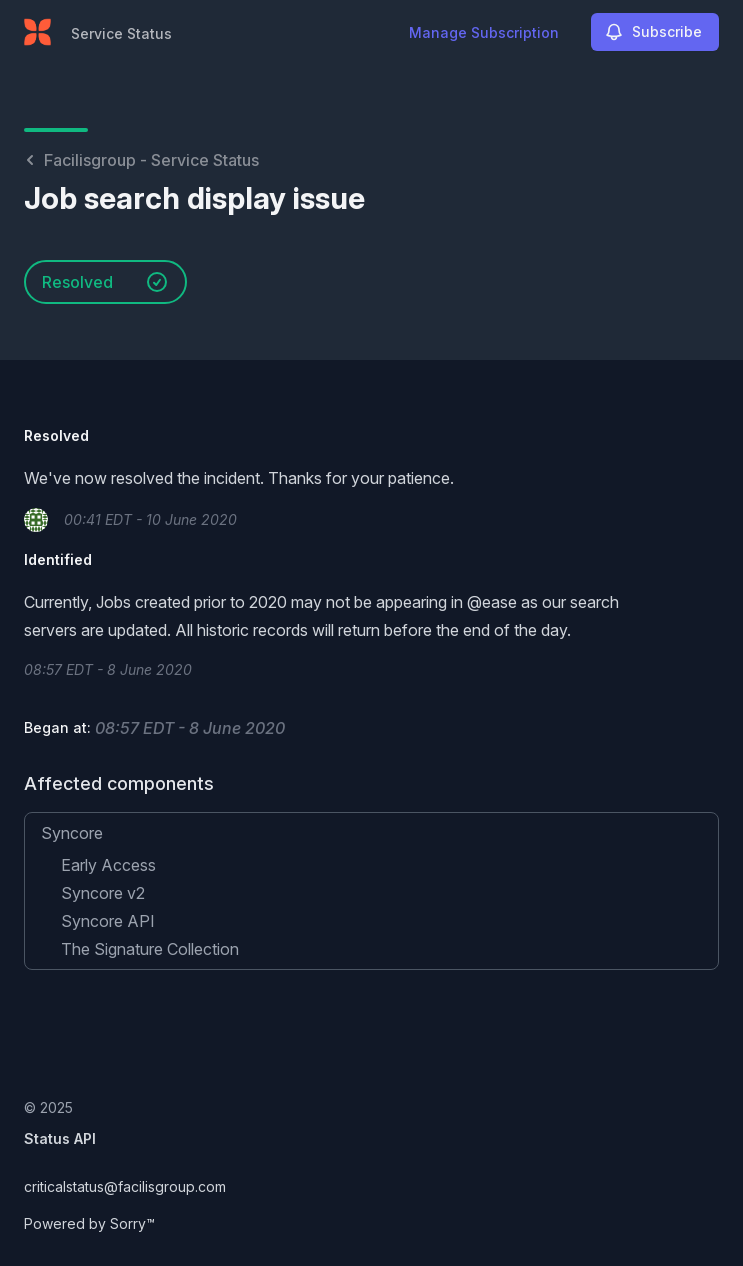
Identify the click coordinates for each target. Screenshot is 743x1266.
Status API (60, 1138)
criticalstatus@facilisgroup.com (125, 1186)
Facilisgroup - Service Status (141, 160)
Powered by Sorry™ (89, 1223)
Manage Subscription (484, 32)
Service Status (121, 33)
